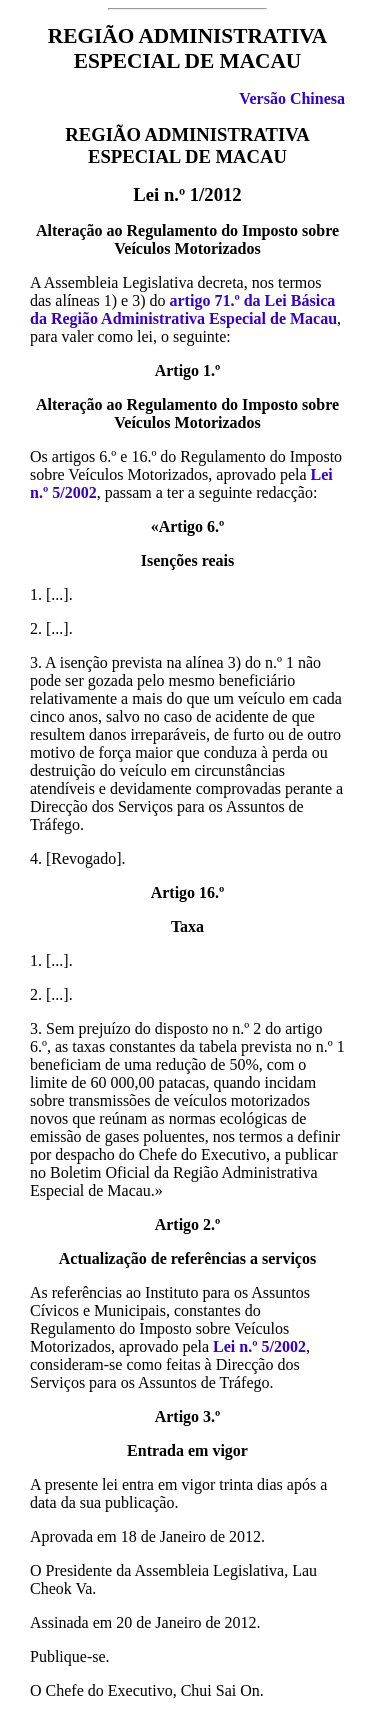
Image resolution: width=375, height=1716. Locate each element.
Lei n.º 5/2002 (259, 1346)
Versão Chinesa (292, 98)
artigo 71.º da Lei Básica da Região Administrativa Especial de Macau (183, 309)
